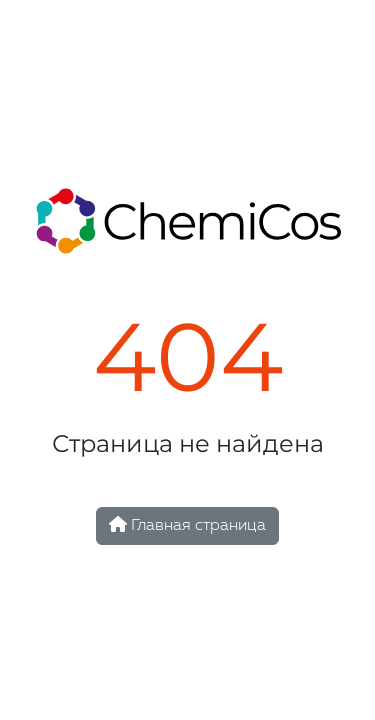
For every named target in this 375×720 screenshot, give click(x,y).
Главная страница (187, 525)
